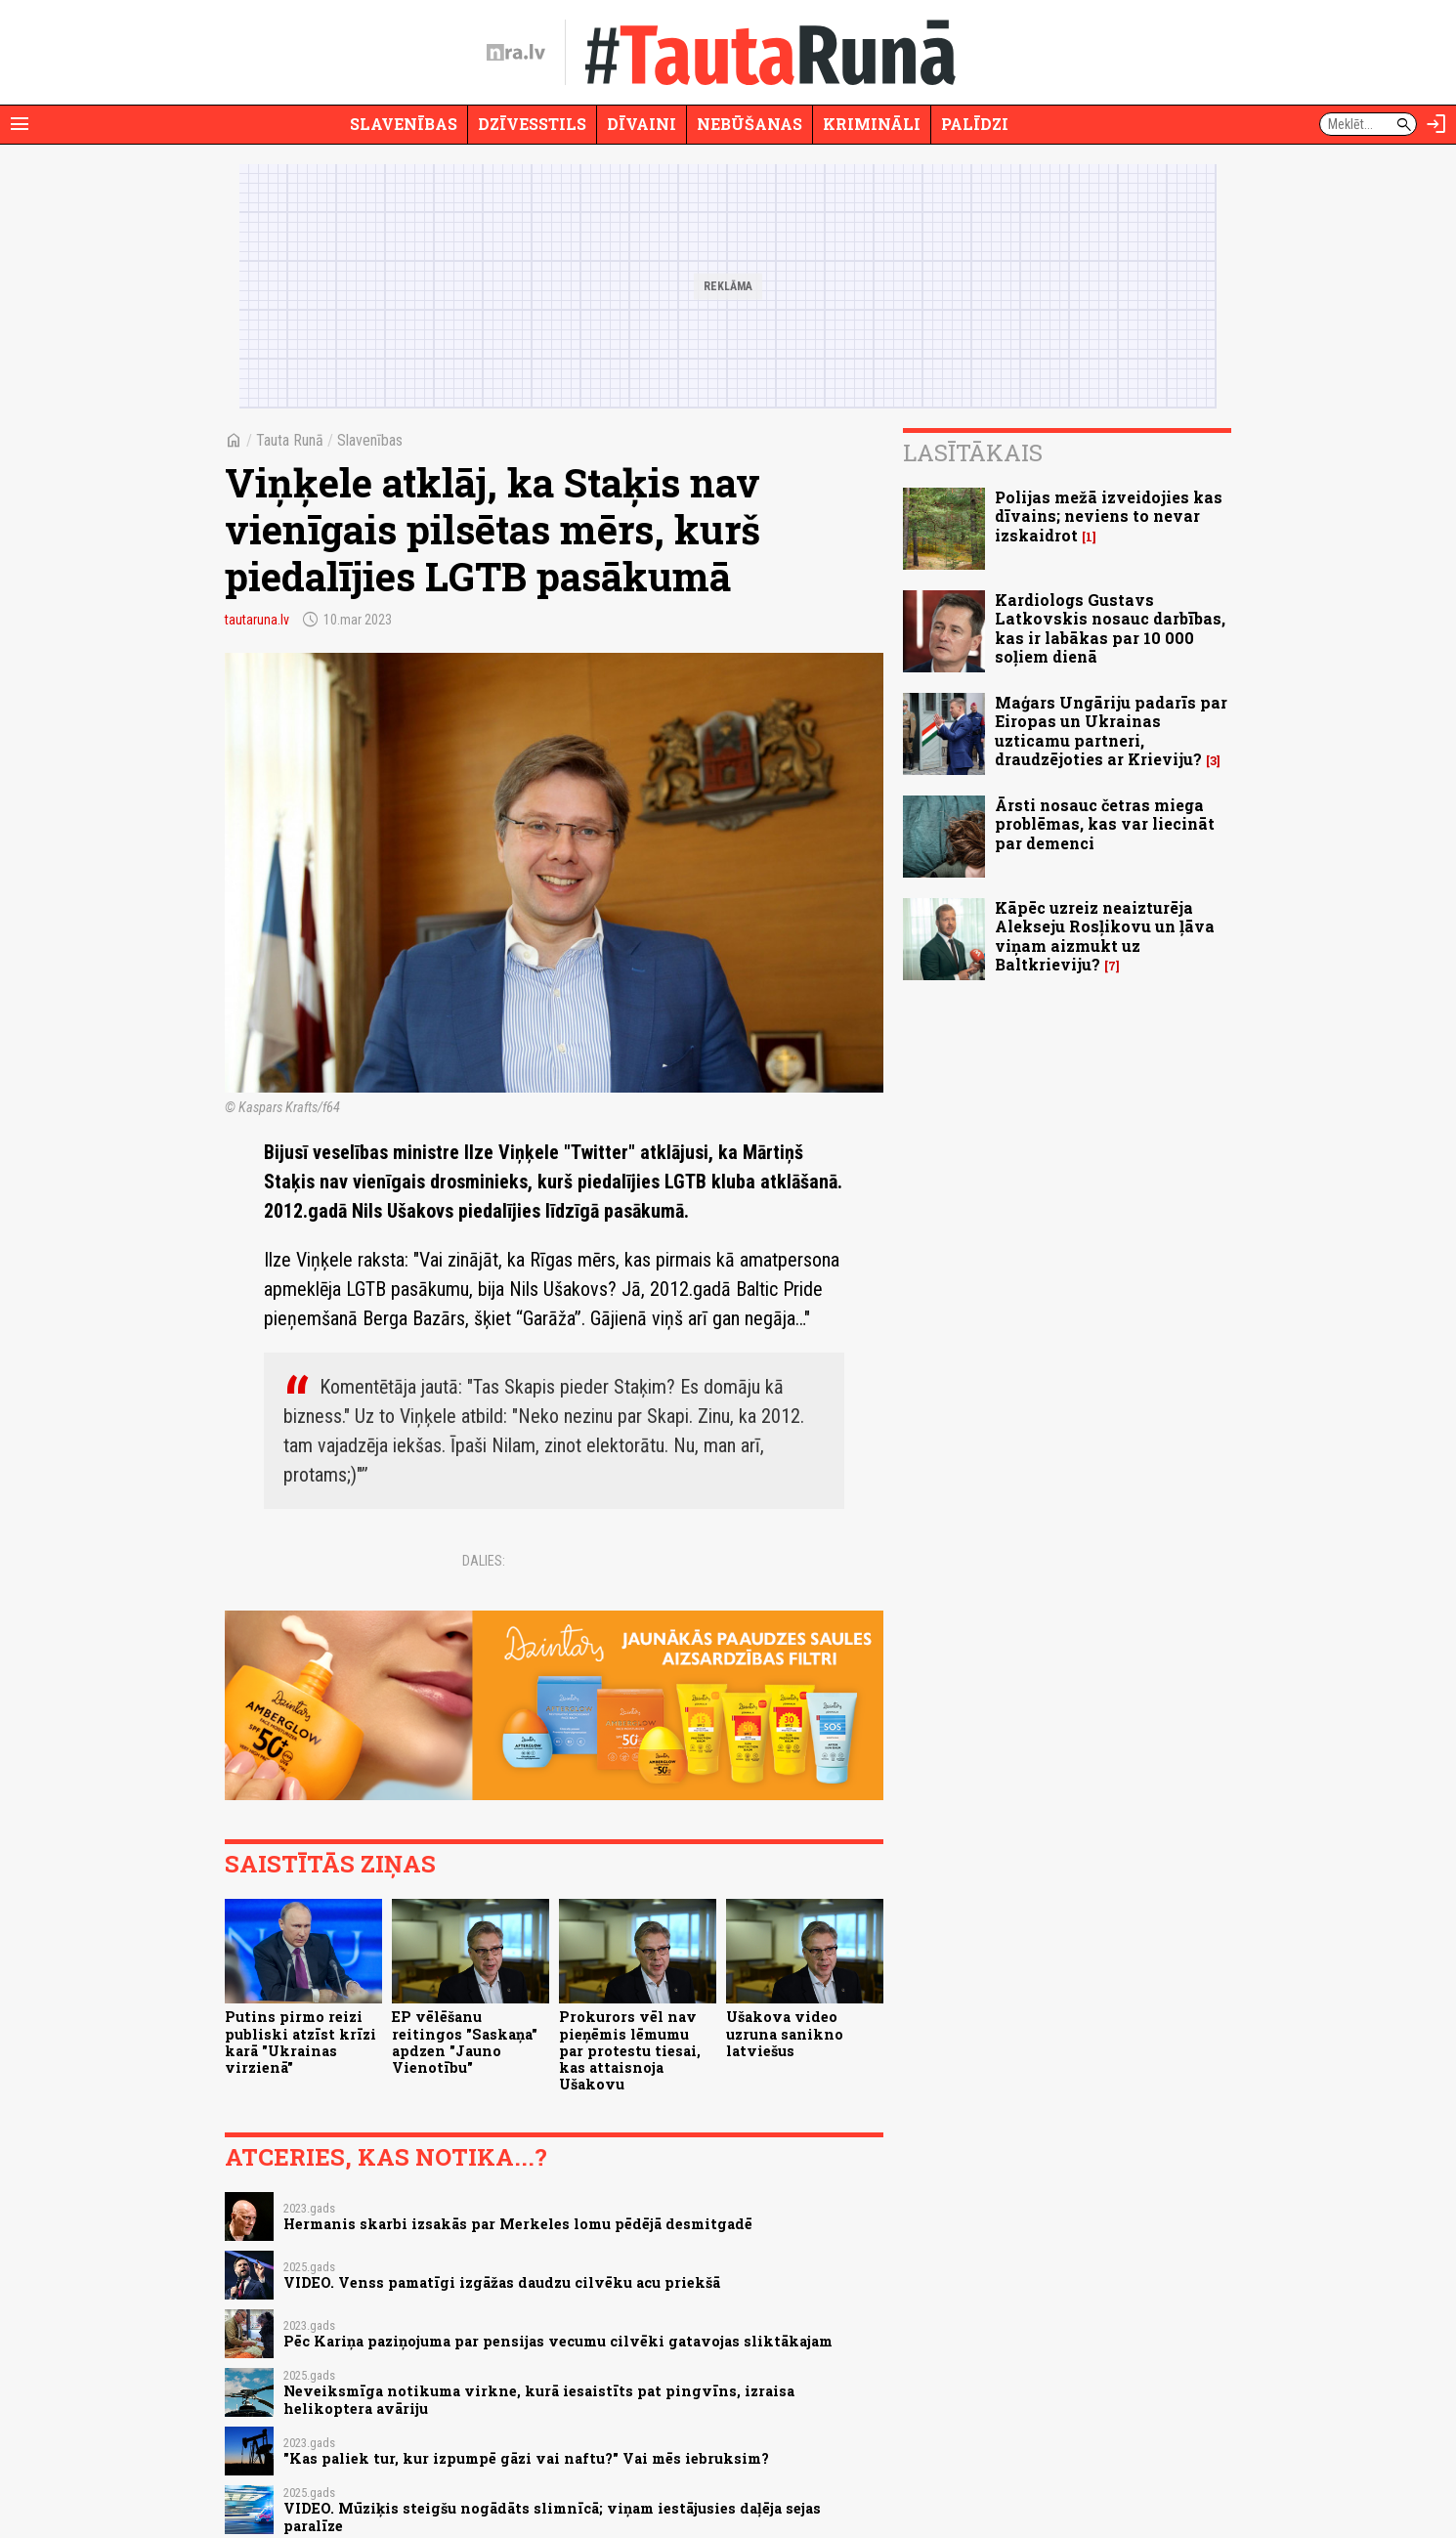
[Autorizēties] (1436, 124)
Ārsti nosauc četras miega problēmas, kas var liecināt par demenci (1105, 823)
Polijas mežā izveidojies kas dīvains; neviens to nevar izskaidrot (1108, 515)
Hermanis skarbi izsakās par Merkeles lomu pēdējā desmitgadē (517, 2224)
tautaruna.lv (257, 619)
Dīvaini (641, 123)
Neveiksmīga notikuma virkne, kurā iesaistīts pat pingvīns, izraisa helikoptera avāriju (538, 2399)
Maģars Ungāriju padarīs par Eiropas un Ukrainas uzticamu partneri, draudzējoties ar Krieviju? (1111, 730)
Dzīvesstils (532, 123)
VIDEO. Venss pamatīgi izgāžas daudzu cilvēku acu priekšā (501, 2282)
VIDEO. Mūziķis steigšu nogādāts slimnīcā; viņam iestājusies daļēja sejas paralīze (552, 2516)
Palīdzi (974, 123)
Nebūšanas (749, 123)
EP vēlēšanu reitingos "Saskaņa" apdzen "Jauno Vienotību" (464, 2042)
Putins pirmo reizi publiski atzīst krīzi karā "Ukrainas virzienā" (300, 2042)
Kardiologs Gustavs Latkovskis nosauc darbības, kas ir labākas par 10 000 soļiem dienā (1110, 628)
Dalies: (483, 1561)
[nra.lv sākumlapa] (516, 53)
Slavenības (403, 123)
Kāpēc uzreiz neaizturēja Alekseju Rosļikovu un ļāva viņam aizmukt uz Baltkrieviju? (1105, 935)
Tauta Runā (289, 440)
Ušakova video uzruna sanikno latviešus (784, 2033)
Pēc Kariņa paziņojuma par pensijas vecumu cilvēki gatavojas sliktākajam (558, 2341)
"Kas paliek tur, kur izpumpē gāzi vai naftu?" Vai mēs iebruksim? (526, 2458)
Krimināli (872, 123)
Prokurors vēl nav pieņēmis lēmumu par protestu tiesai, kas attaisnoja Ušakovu (630, 2050)
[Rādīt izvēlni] (19, 124)
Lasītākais (973, 452)
